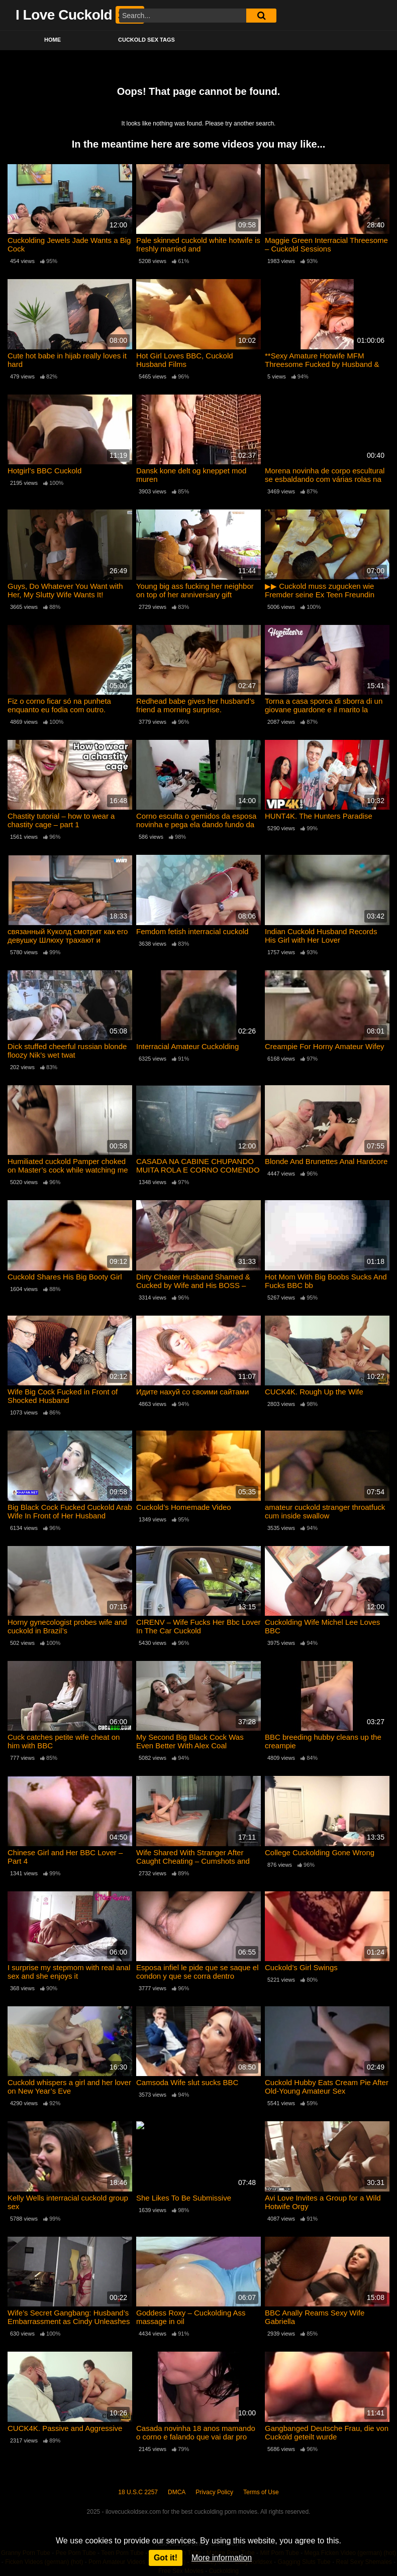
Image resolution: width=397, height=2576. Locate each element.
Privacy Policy (214, 2492)
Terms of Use (261, 2492)
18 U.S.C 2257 (138, 2492)
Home (52, 40)
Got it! (165, 2557)
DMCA (176, 2492)
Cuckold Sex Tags (146, 40)
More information (221, 2557)
